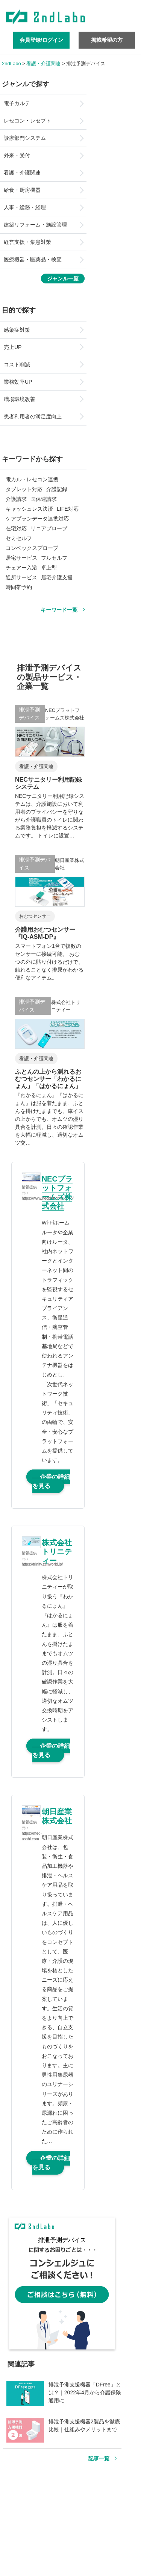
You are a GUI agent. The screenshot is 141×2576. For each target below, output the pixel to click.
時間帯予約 (19, 587)
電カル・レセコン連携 (32, 479)
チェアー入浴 (21, 568)
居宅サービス (21, 558)
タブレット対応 (24, 489)
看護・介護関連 (22, 173)
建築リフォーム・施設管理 (35, 225)
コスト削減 (17, 364)
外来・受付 (17, 155)
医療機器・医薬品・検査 (33, 259)
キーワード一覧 (59, 610)
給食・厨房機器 (22, 190)
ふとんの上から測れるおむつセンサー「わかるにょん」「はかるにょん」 (48, 1078)
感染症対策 (17, 330)
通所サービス (21, 577)
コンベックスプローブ (32, 548)
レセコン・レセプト (27, 121)
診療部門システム (25, 138)
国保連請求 (43, 499)
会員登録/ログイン (41, 40)
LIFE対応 (68, 509)
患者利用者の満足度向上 (33, 416)
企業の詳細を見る (51, 1481)
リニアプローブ (48, 528)
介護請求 (16, 499)
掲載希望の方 (107, 40)
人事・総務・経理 (25, 207)
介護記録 (56, 489)
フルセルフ (54, 558)
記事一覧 (98, 2458)
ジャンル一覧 (63, 279)
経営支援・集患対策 (27, 242)
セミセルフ (19, 538)
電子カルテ (17, 103)
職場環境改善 (19, 399)
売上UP (12, 347)
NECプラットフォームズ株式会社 (57, 1192)
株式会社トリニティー (57, 1551)
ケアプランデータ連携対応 (37, 519)
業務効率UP (18, 382)
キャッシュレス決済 (29, 509)
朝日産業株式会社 (57, 1816)
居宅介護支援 (57, 577)
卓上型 (49, 568)
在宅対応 (16, 528)
